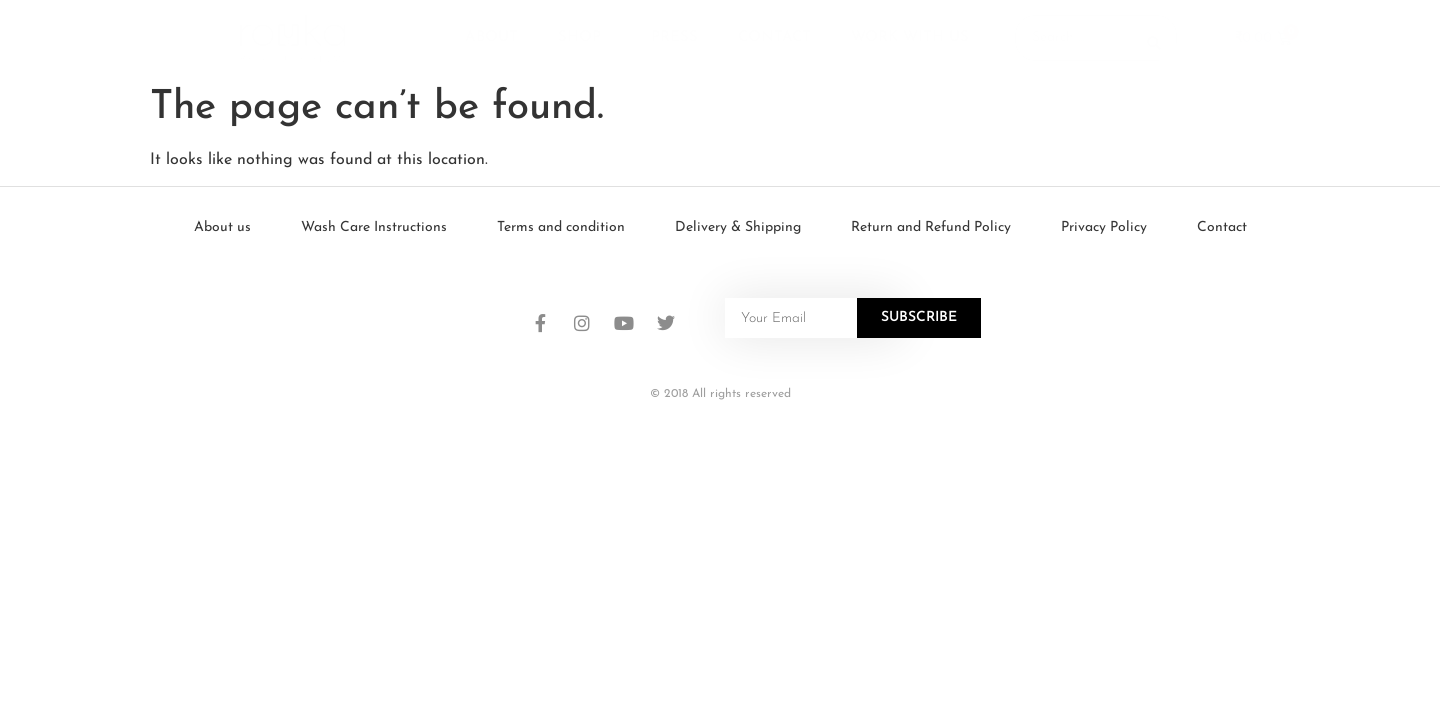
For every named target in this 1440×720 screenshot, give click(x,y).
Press (674, 37)
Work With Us (910, 37)
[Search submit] (1154, 38)
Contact (774, 37)
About (491, 37)
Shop (584, 38)
